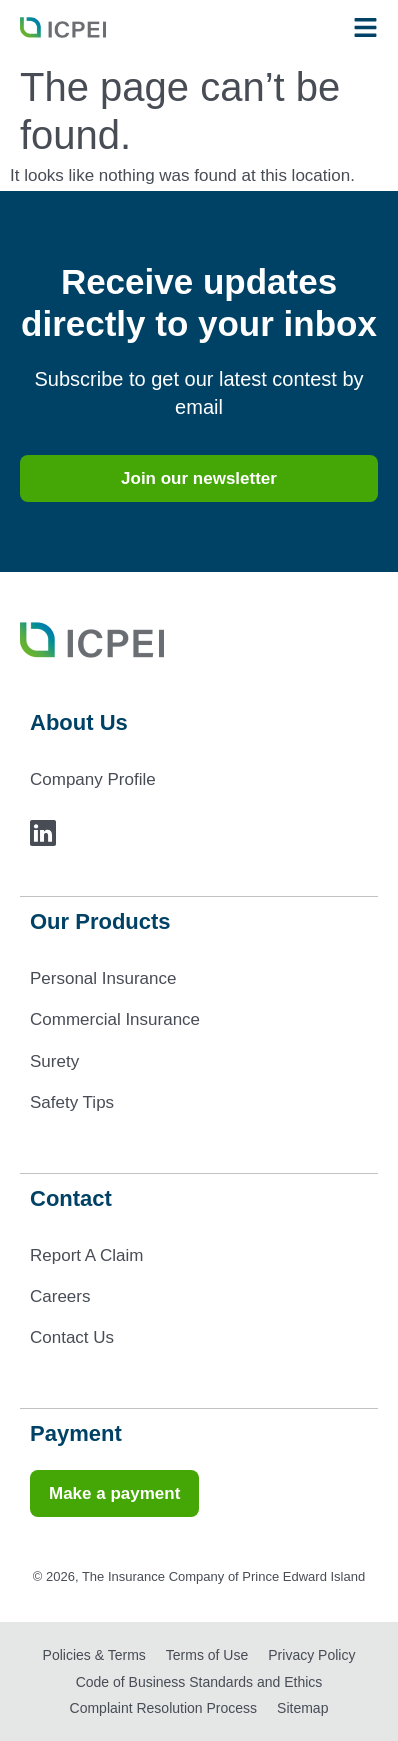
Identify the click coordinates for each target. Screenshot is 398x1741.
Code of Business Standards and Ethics (199, 1682)
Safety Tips (72, 1102)
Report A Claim (86, 1255)
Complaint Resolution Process (164, 1708)
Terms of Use (207, 1655)
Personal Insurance (103, 978)
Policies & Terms (94, 1655)
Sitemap (302, 1708)
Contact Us (72, 1337)
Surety (54, 1061)
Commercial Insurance (115, 1019)
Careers (60, 1296)
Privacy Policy (311, 1655)
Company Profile (93, 779)
